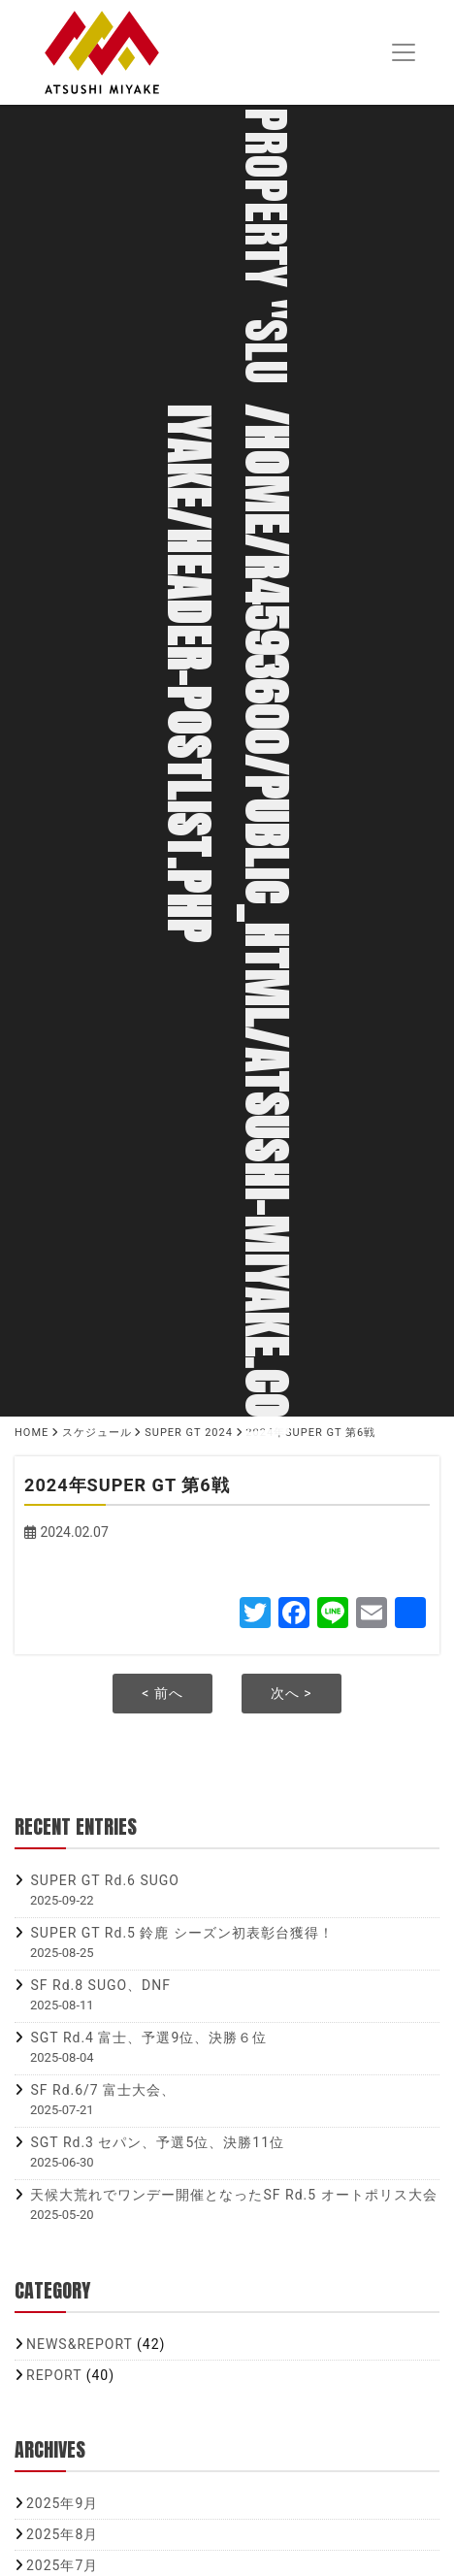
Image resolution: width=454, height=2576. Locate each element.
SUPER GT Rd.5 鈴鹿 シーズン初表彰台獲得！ (181, 1932)
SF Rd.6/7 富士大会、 (103, 2090)
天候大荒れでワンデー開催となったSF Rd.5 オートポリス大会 (233, 2194)
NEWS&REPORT (79, 2344)
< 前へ (162, 1693)
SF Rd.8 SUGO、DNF (100, 1985)
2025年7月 (62, 2565)
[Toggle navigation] (403, 53)
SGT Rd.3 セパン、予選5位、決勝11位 (157, 2142)
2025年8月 (62, 2534)
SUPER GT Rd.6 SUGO (104, 1880)
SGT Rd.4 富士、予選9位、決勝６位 (148, 2037)
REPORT (53, 2375)
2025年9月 (62, 2503)
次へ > (291, 1693)
